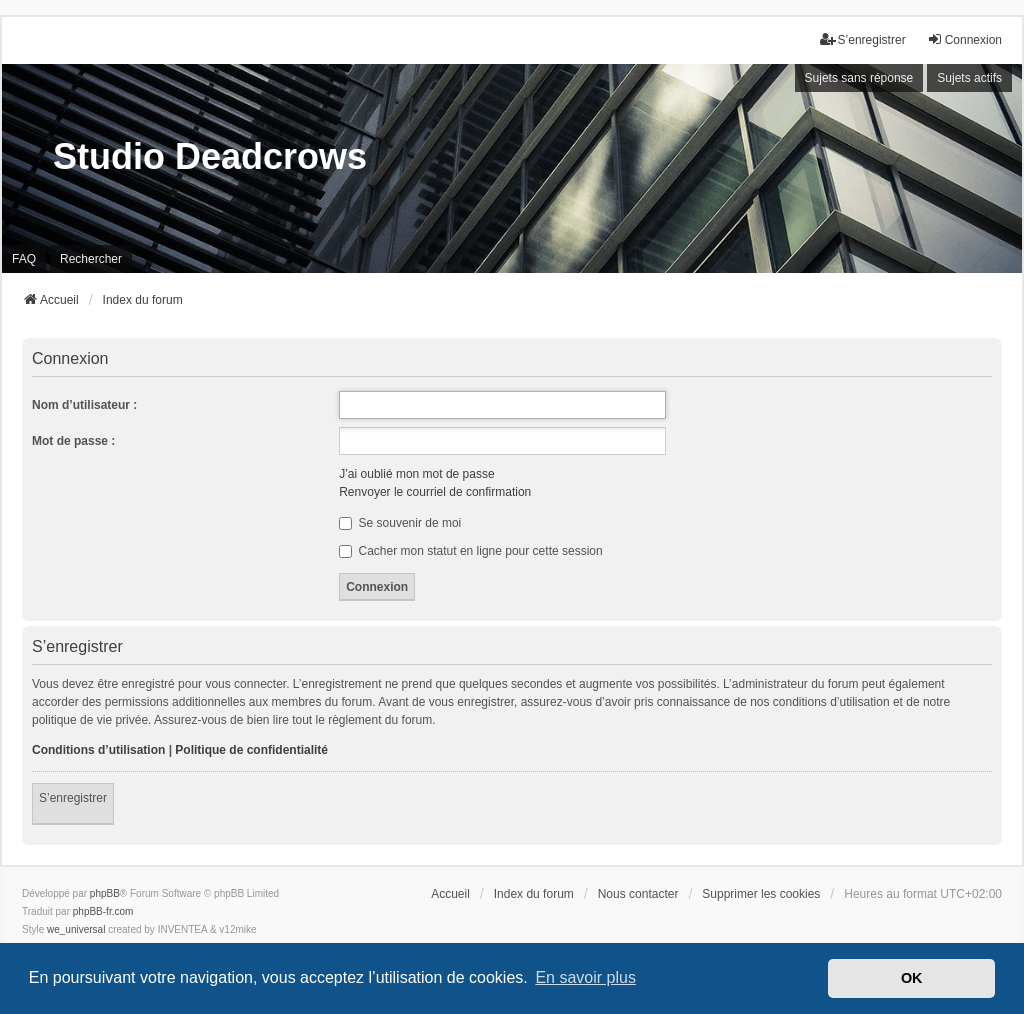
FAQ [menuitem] (24, 259)
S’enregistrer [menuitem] (863, 39)
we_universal (76, 929)
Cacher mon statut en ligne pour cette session (470, 551)
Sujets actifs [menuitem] (969, 78)
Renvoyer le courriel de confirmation (435, 492)
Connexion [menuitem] (964, 39)
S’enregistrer (73, 798)
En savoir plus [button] (585, 977)
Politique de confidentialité (251, 750)
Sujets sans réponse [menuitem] (859, 78)
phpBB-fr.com (103, 911)
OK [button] (912, 978)
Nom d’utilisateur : (84, 405)
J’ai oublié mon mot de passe (416, 474)
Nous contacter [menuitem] (638, 894)
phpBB (105, 893)
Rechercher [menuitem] (91, 259)
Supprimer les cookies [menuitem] (761, 894)
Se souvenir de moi (400, 523)
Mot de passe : (73, 441)
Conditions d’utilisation (98, 750)
